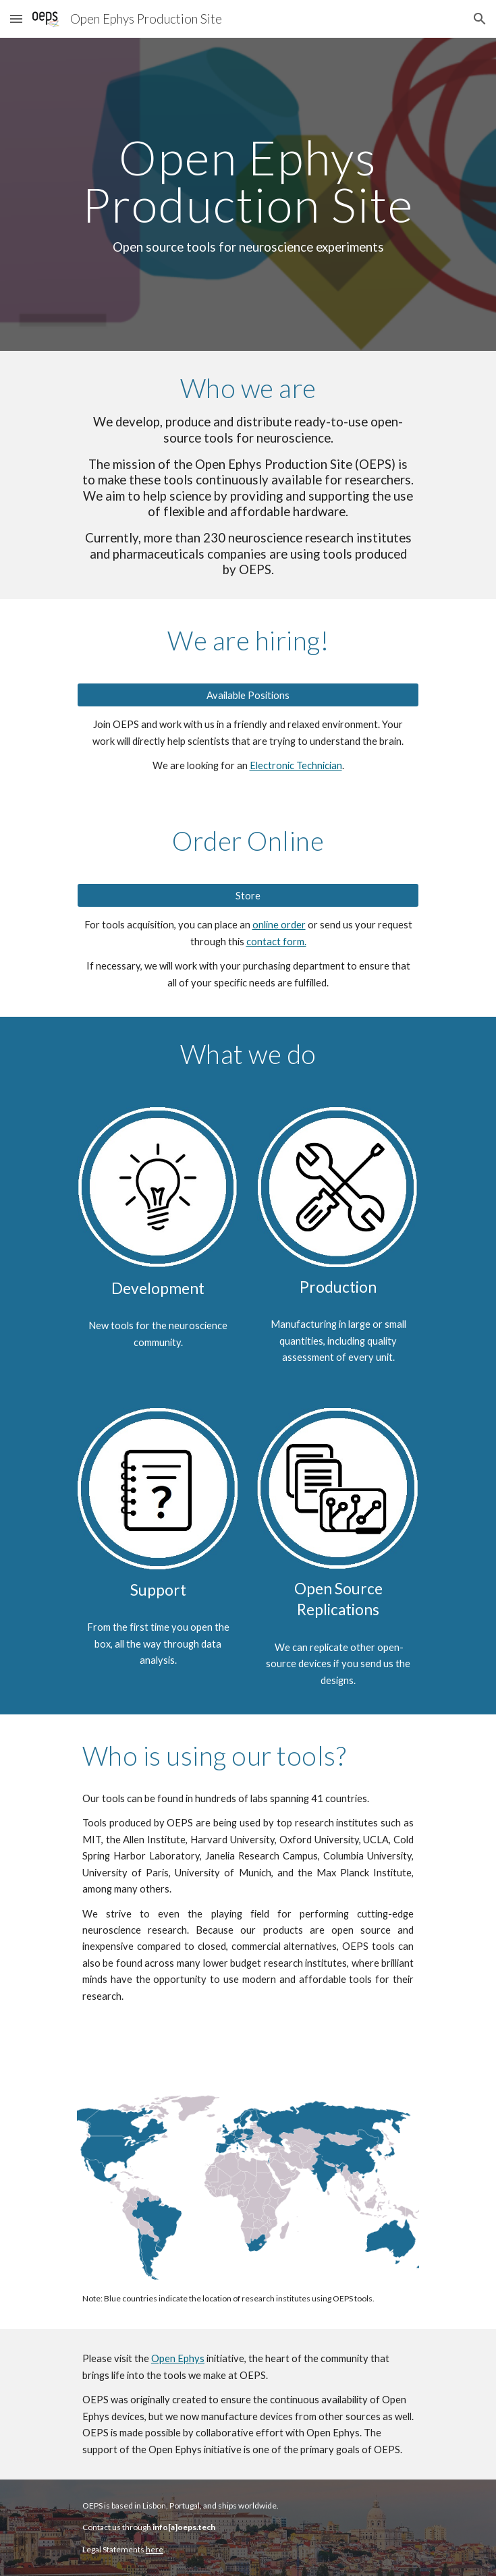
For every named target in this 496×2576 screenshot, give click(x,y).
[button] (16, 18)
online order (279, 924)
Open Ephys (177, 2358)
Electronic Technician (296, 765)
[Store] (248, 895)
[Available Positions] (248, 694)
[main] (248, 194)
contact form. (276, 941)
